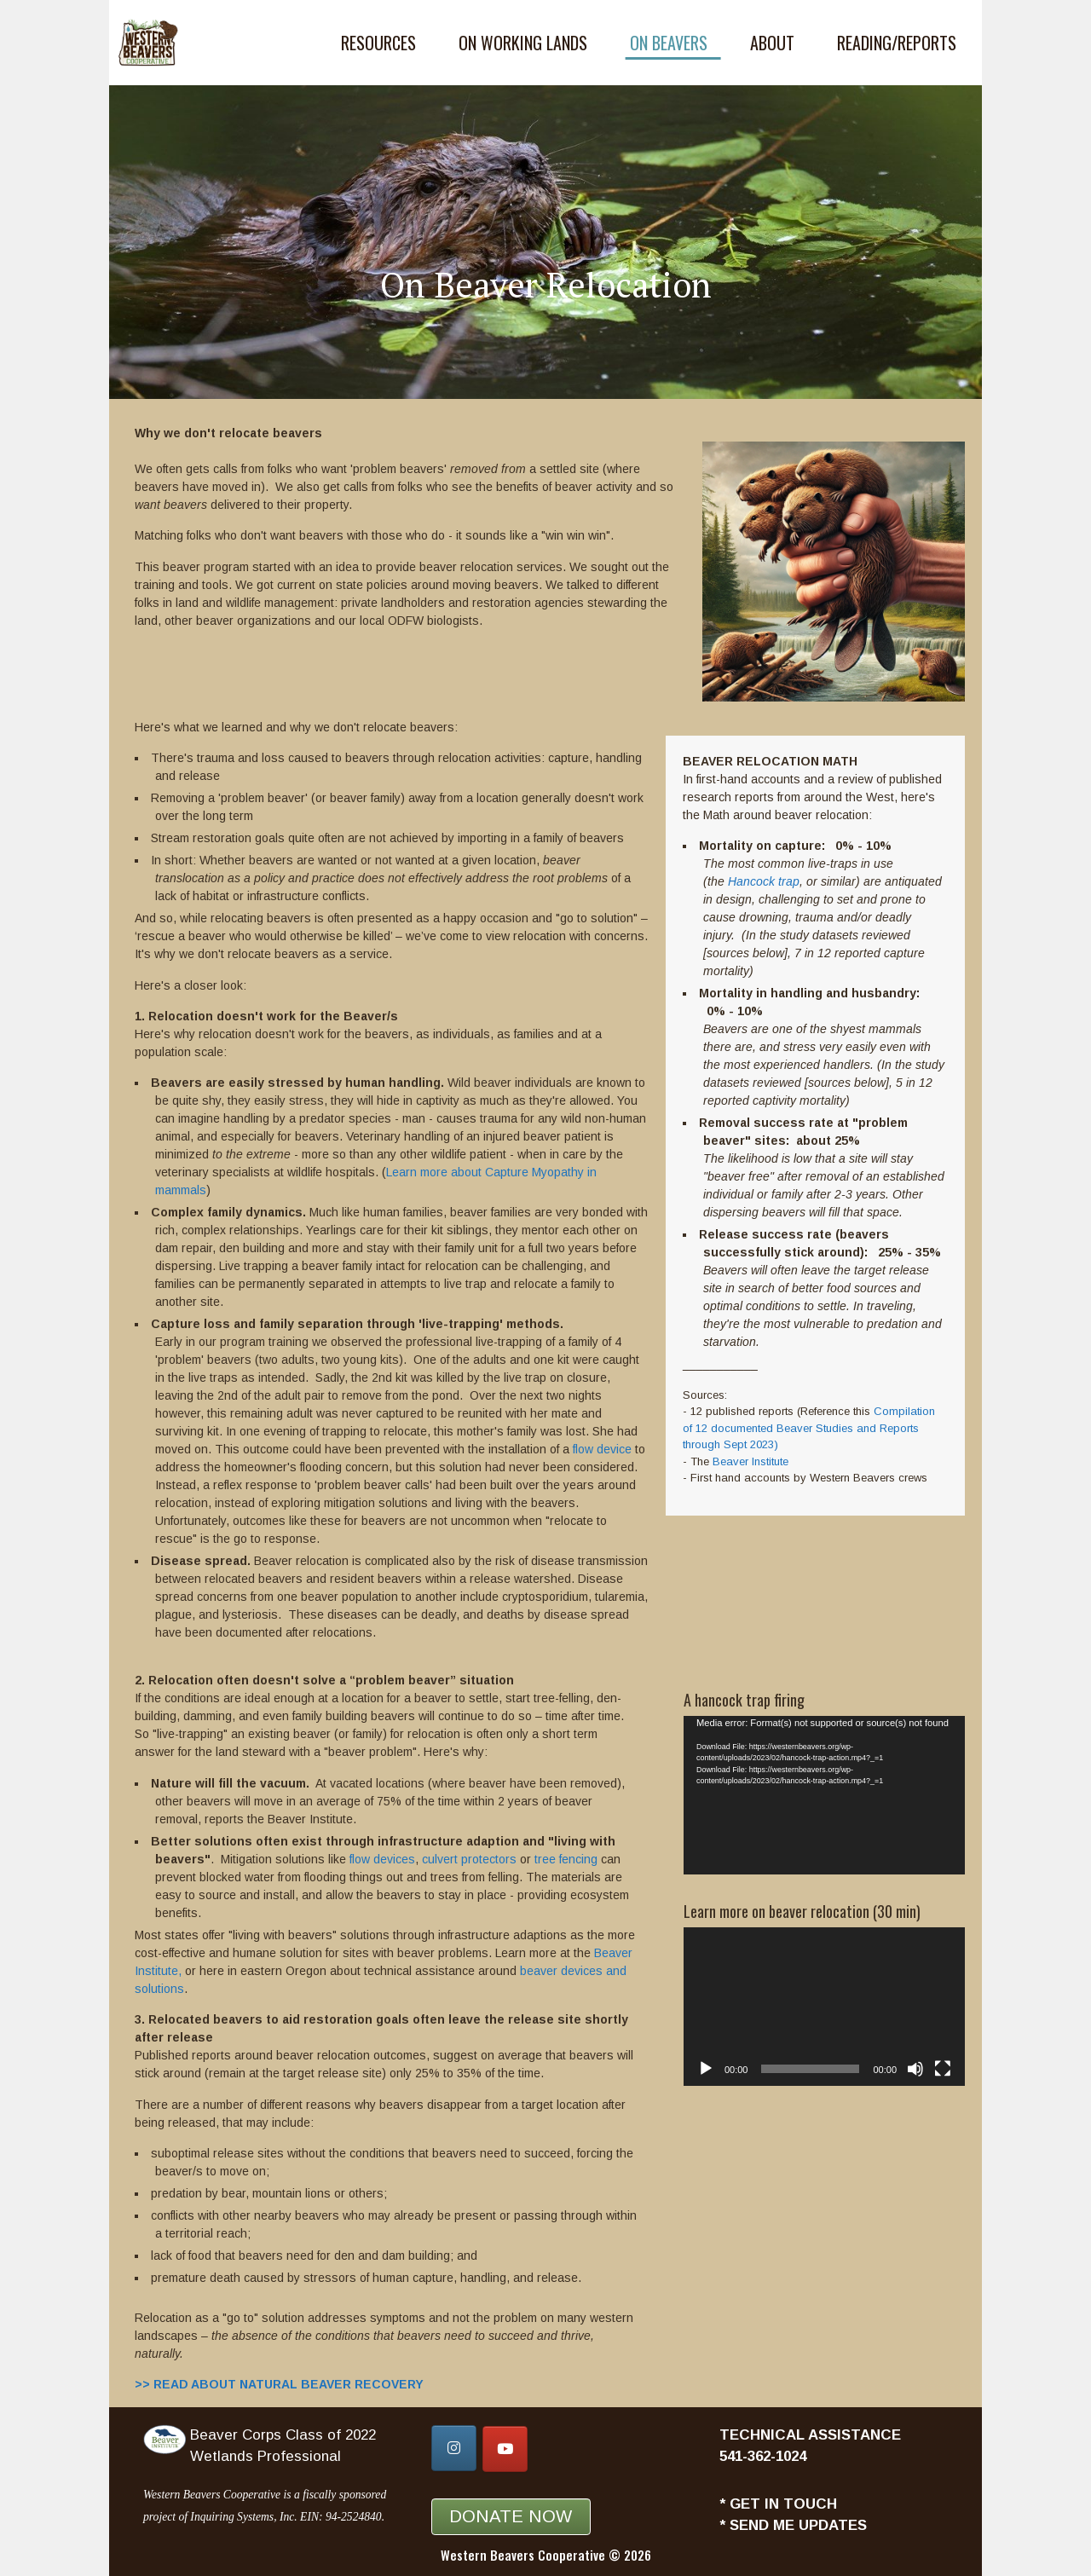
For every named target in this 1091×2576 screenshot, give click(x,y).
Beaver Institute (750, 1461)
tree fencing (565, 1859)
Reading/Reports (896, 42)
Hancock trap (763, 881)
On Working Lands (523, 42)
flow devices (382, 1859)
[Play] (705, 2068)
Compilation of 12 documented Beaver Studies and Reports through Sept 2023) (809, 1428)
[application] (824, 1795)
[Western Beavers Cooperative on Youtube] (505, 2449)
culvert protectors (469, 1859)
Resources (378, 42)
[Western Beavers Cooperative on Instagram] (453, 2448)
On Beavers (668, 42)
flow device (602, 1449)
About (772, 42)
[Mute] (915, 2068)
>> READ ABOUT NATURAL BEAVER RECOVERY (279, 2384)
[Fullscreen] (942, 2068)
